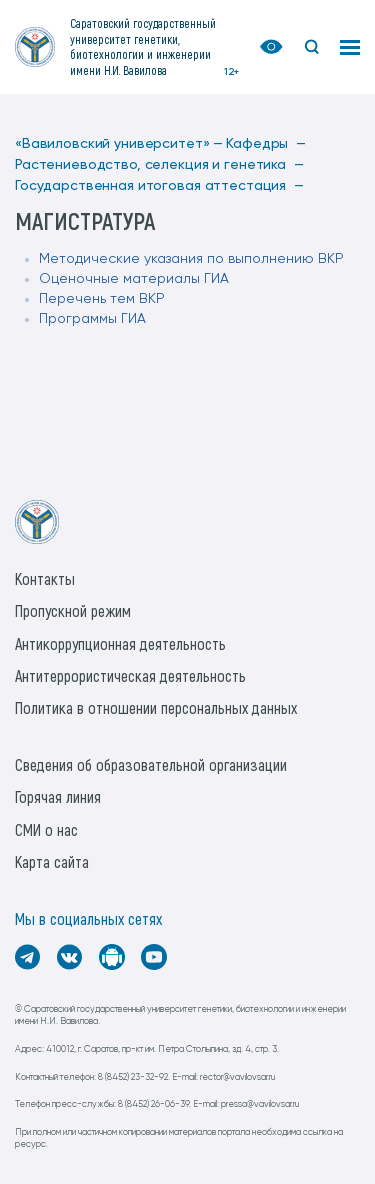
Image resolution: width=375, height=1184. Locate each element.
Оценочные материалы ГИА (134, 279)
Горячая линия (58, 796)
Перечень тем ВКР (102, 299)
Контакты (45, 578)
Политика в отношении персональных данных (156, 707)
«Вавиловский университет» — (119, 144)
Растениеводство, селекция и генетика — (159, 165)
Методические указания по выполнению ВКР (191, 259)
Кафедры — (266, 144)
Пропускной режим (73, 610)
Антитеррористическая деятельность (130, 675)
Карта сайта (52, 861)
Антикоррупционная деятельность (120, 643)
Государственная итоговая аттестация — (159, 186)
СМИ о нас (46, 829)
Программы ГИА (92, 319)
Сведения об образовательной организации (151, 764)
